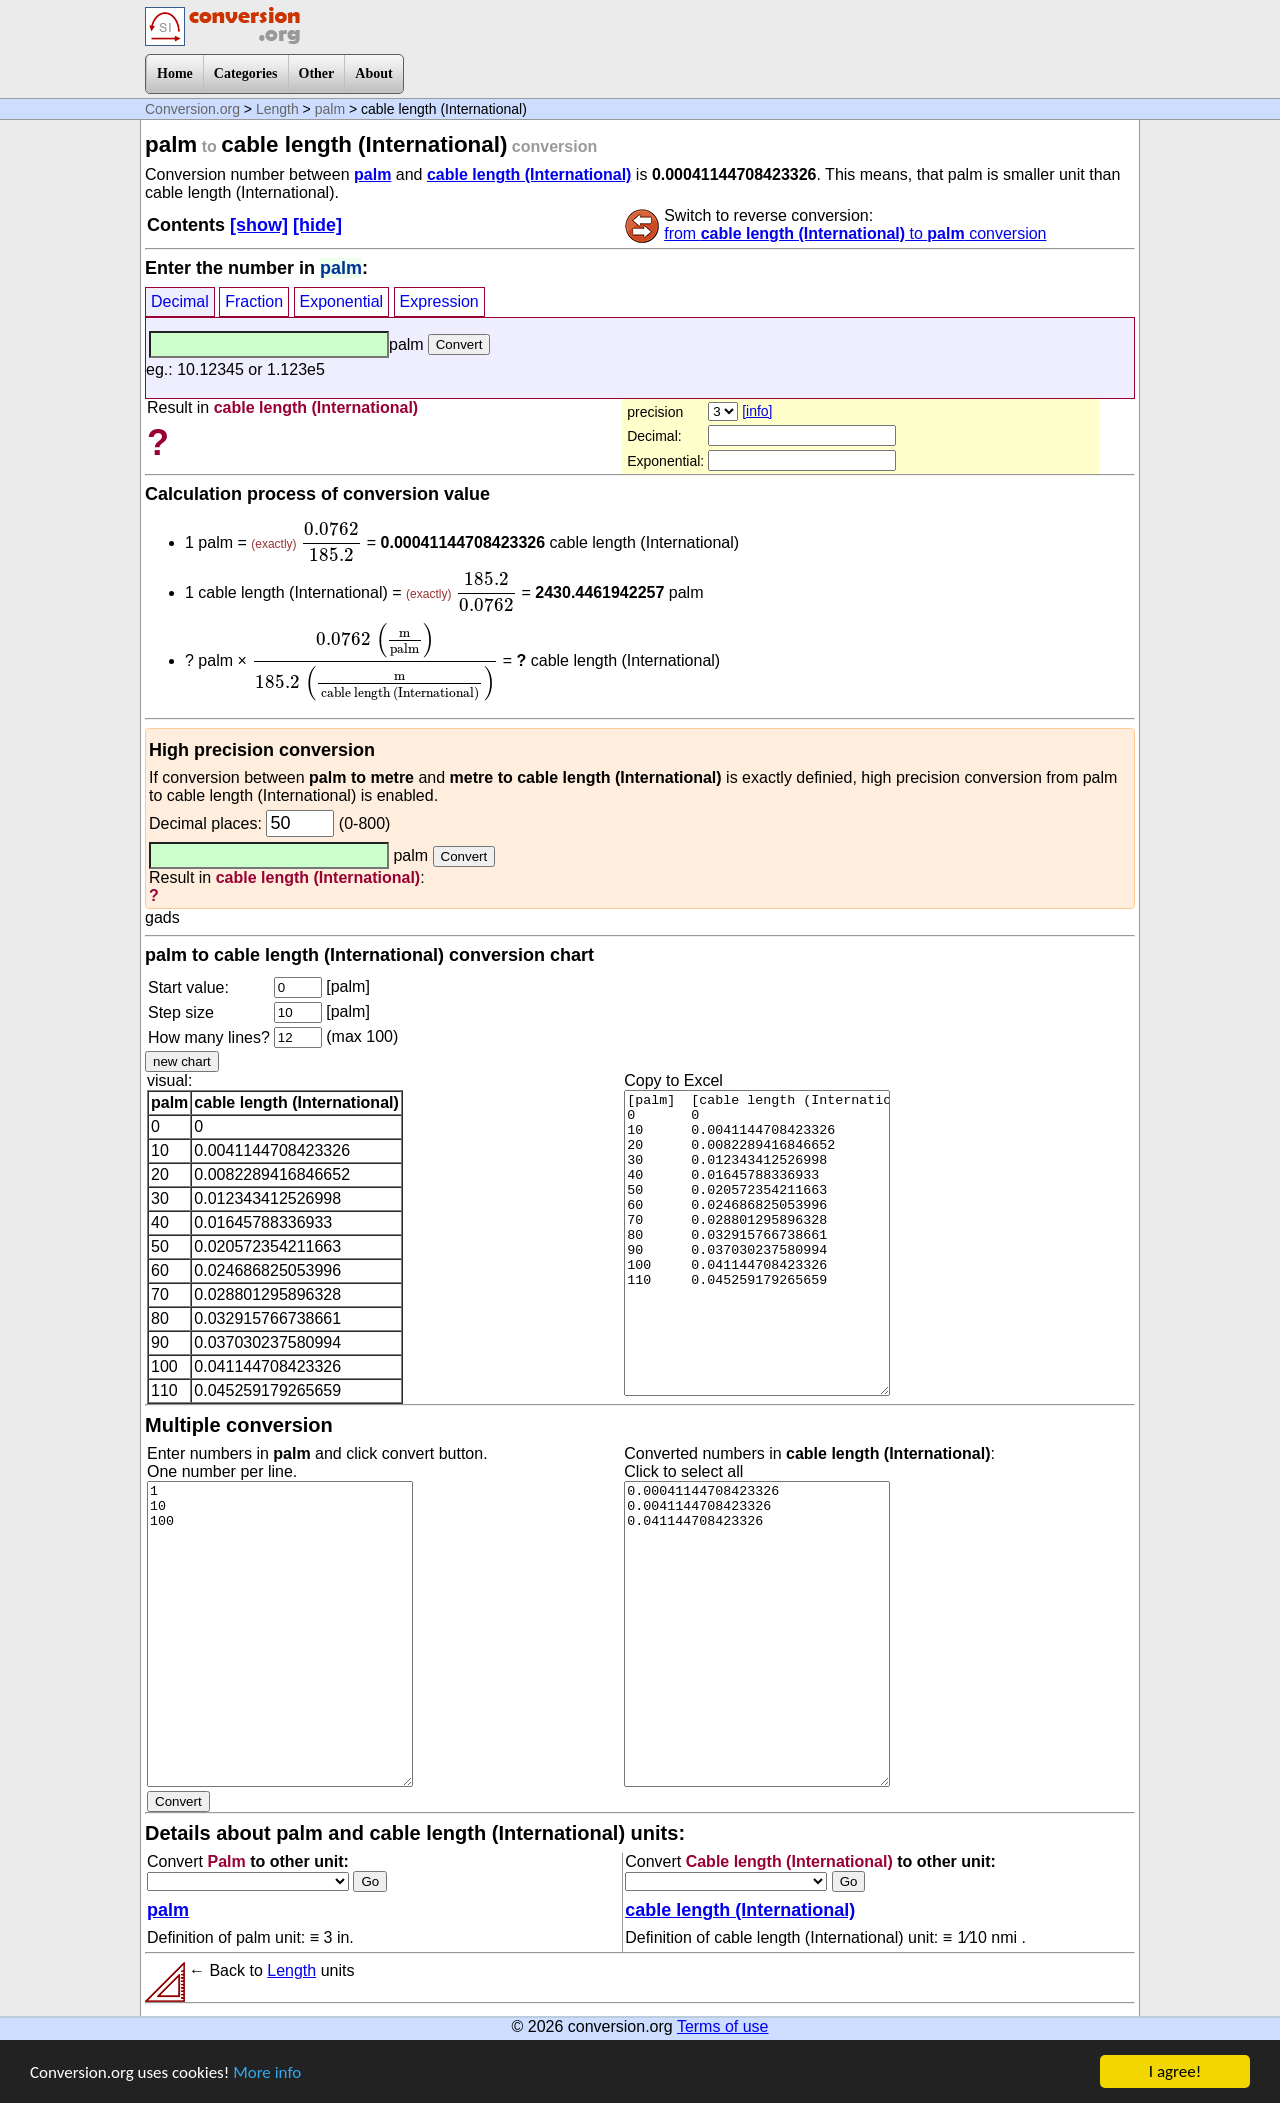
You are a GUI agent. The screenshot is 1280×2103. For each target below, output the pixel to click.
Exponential (342, 301)
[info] (757, 411)
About (373, 73)
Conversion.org (192, 109)
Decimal (180, 301)
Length (277, 109)
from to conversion (855, 233)
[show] (259, 225)
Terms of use (723, 2026)
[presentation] (331, 542)
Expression (439, 301)
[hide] (317, 225)
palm (330, 109)
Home (175, 73)
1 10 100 (280, 1634)
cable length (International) (529, 174)
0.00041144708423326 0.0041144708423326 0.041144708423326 (757, 1634)
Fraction (254, 301)
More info (267, 2074)
